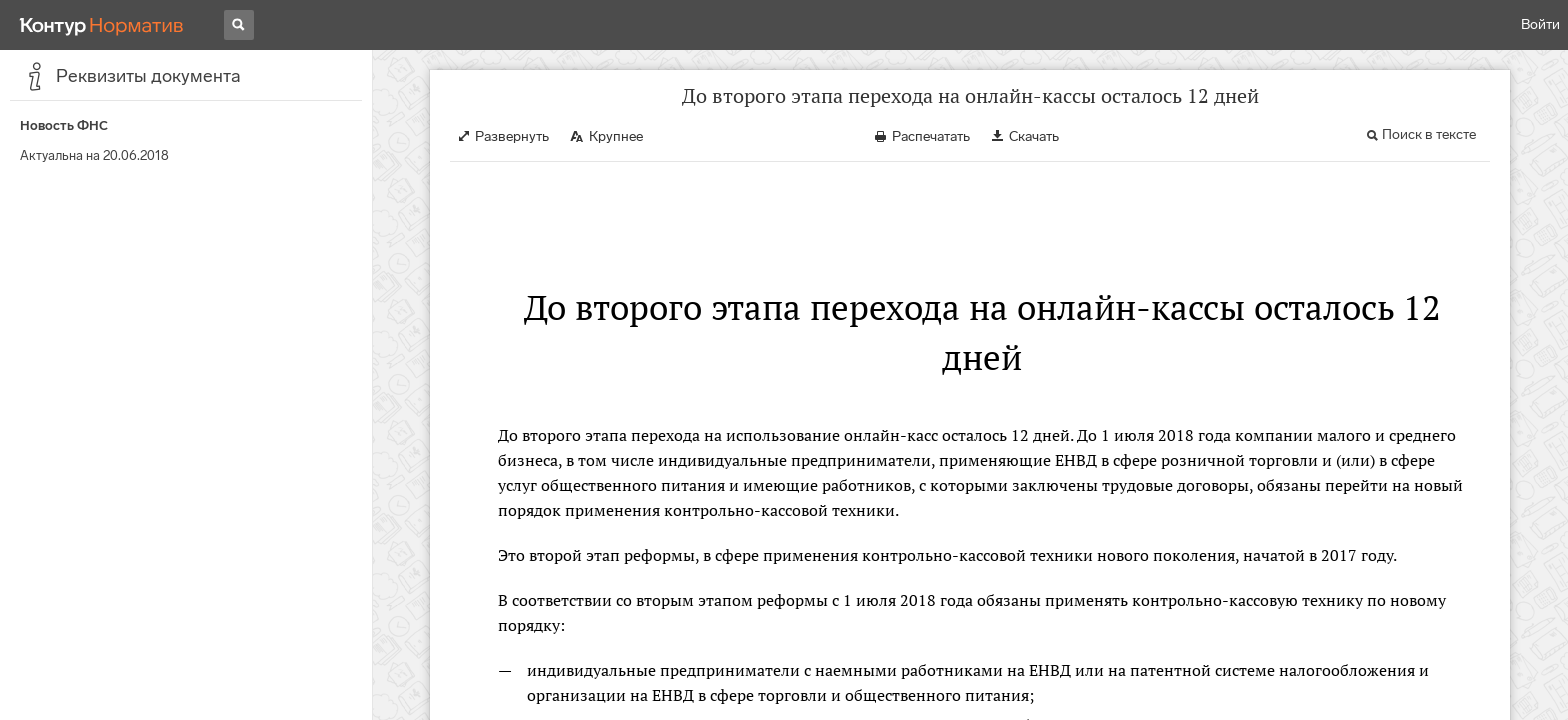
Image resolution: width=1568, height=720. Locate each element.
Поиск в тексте (1429, 134)
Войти (1540, 24)
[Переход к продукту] (102, 25)
